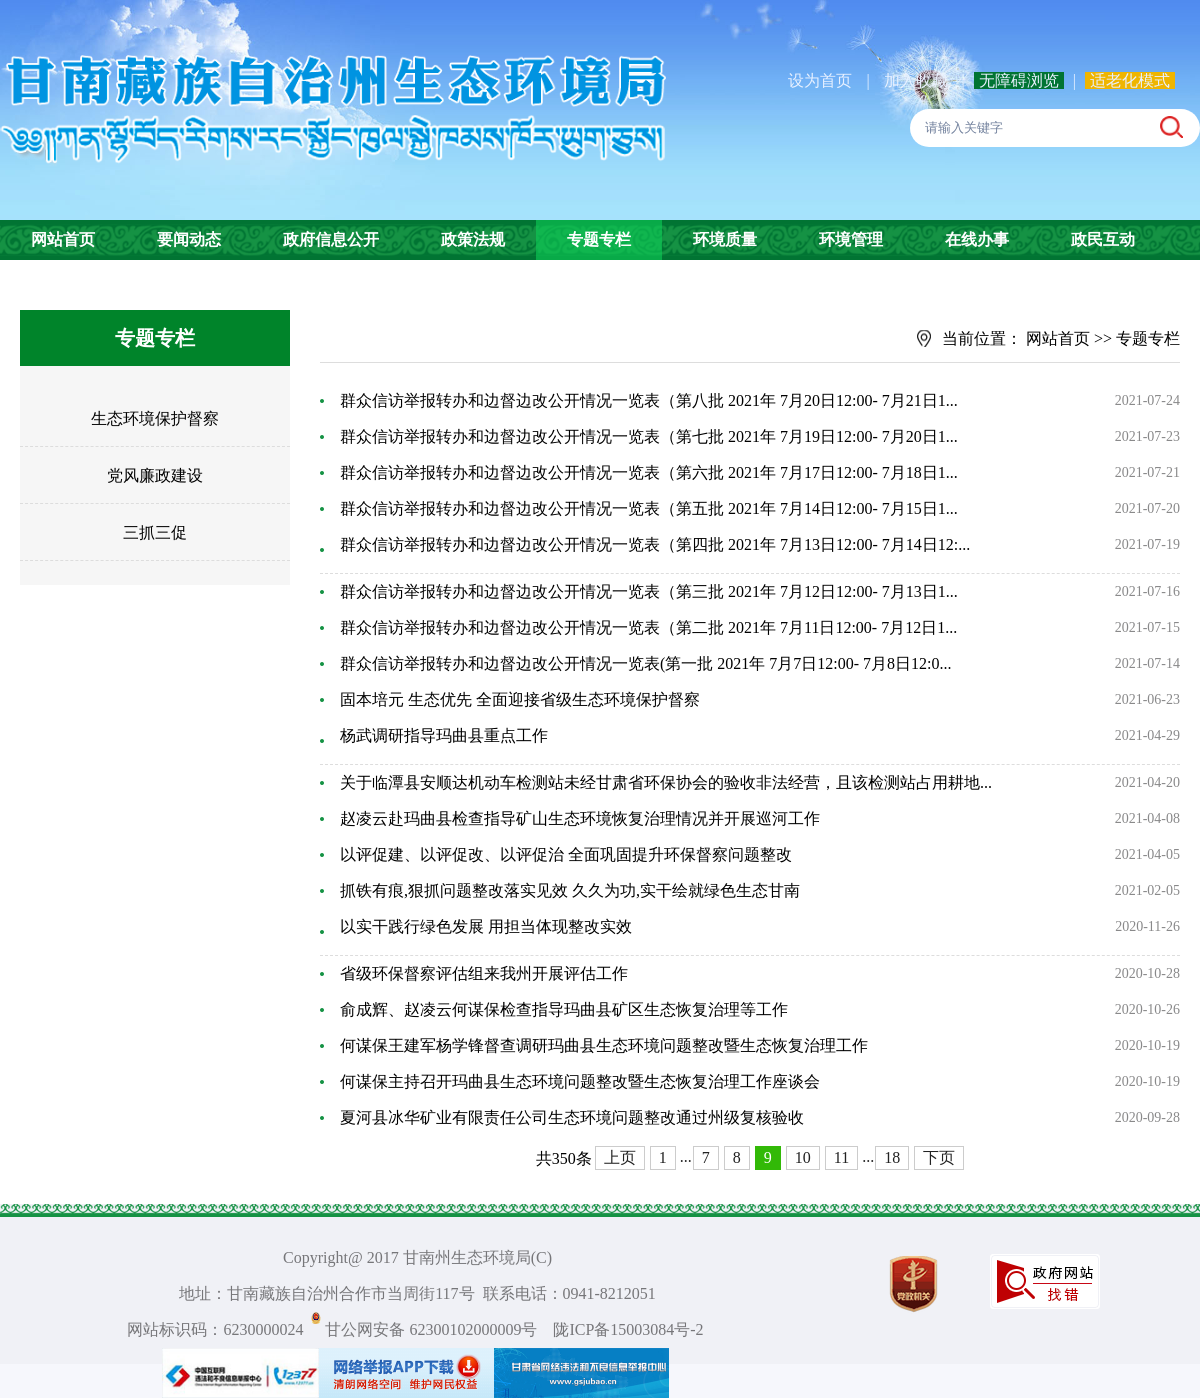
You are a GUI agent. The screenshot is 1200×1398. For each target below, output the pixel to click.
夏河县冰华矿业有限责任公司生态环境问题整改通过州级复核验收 (572, 1117)
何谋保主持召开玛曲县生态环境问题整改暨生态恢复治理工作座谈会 (580, 1081)
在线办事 (977, 239)
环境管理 (851, 239)
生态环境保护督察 (155, 418)
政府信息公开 (331, 239)
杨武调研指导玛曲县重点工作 (444, 735)
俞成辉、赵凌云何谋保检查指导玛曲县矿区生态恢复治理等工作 (564, 1009)
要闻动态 (189, 239)
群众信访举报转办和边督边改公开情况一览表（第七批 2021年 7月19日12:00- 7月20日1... (649, 436)
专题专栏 (599, 239)
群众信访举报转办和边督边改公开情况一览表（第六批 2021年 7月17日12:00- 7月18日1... (649, 472)
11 (841, 1157)
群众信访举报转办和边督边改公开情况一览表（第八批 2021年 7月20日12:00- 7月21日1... (649, 400)
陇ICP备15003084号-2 (628, 1329)
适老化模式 (1130, 80)
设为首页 (820, 80)
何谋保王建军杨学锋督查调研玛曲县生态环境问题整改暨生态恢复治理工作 (604, 1045)
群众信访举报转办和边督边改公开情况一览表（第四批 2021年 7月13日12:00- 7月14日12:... (655, 544)
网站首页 (63, 239)
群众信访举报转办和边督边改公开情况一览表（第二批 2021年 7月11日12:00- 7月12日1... (648, 627)
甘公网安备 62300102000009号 (431, 1329)
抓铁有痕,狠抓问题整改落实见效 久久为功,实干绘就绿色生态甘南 (570, 890)
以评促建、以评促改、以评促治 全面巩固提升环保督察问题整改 (566, 854)
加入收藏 (918, 80)
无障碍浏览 (1019, 80)
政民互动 (1103, 239)
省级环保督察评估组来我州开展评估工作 (484, 973)
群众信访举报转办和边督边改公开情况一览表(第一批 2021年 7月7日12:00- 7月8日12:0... (646, 663)
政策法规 (473, 239)
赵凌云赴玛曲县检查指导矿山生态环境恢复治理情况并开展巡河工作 (580, 818)
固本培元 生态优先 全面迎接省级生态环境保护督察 (520, 699)
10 (803, 1157)
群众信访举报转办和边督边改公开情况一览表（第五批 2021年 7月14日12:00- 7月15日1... (649, 508)
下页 (939, 1157)
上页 (620, 1157)
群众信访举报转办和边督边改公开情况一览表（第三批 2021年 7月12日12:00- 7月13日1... (649, 591)
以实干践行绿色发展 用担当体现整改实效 (486, 926)
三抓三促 (155, 532)
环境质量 (725, 239)
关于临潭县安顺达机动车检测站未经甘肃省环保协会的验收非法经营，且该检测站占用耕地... (666, 782)
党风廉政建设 (155, 475)
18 (892, 1157)
